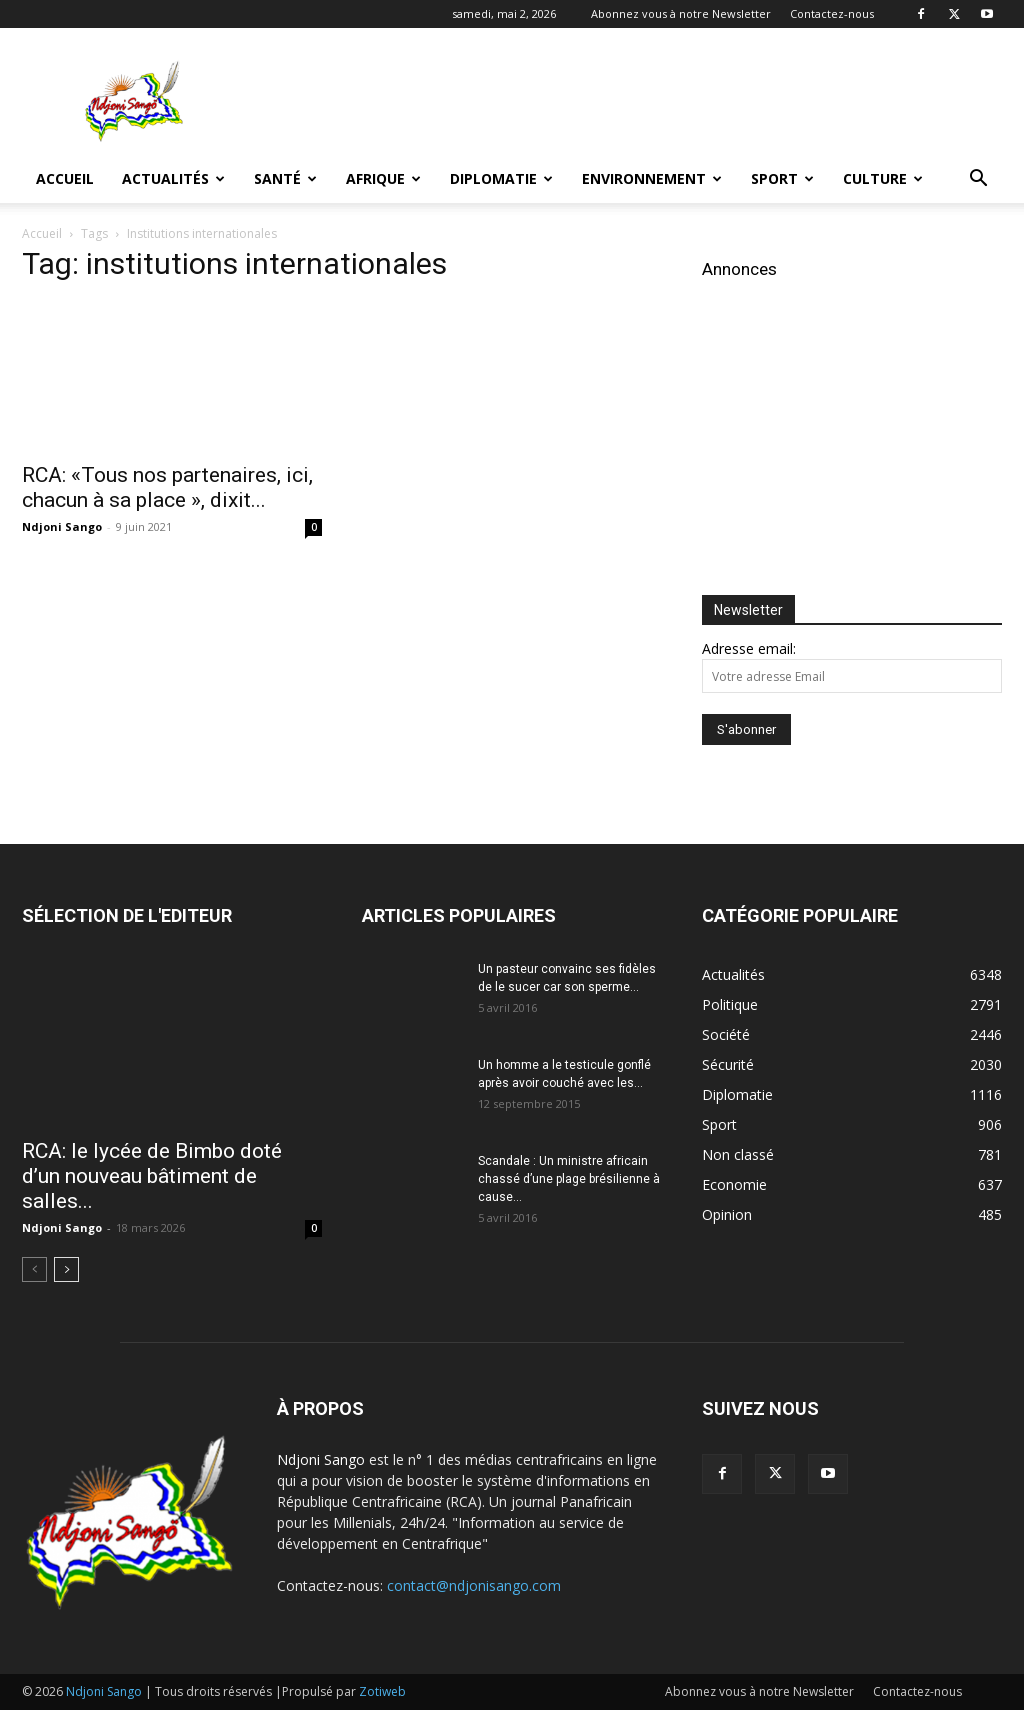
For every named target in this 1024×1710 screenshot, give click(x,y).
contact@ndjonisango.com (474, 1585)
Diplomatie (501, 178)
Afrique (383, 178)
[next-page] (66, 1269)
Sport (782, 178)
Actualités (173, 178)
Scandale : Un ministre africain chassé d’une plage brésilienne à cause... (569, 1179)
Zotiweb (382, 1691)
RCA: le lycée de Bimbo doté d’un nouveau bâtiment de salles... (152, 1176)
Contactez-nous (832, 13)
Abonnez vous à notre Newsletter (681, 13)
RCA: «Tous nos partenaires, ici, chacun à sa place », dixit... (167, 487)
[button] (978, 180)
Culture (883, 178)
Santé (285, 178)
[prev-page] (34, 1269)
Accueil (65, 178)
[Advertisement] (638, 101)
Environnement (652, 178)
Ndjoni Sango (62, 526)
